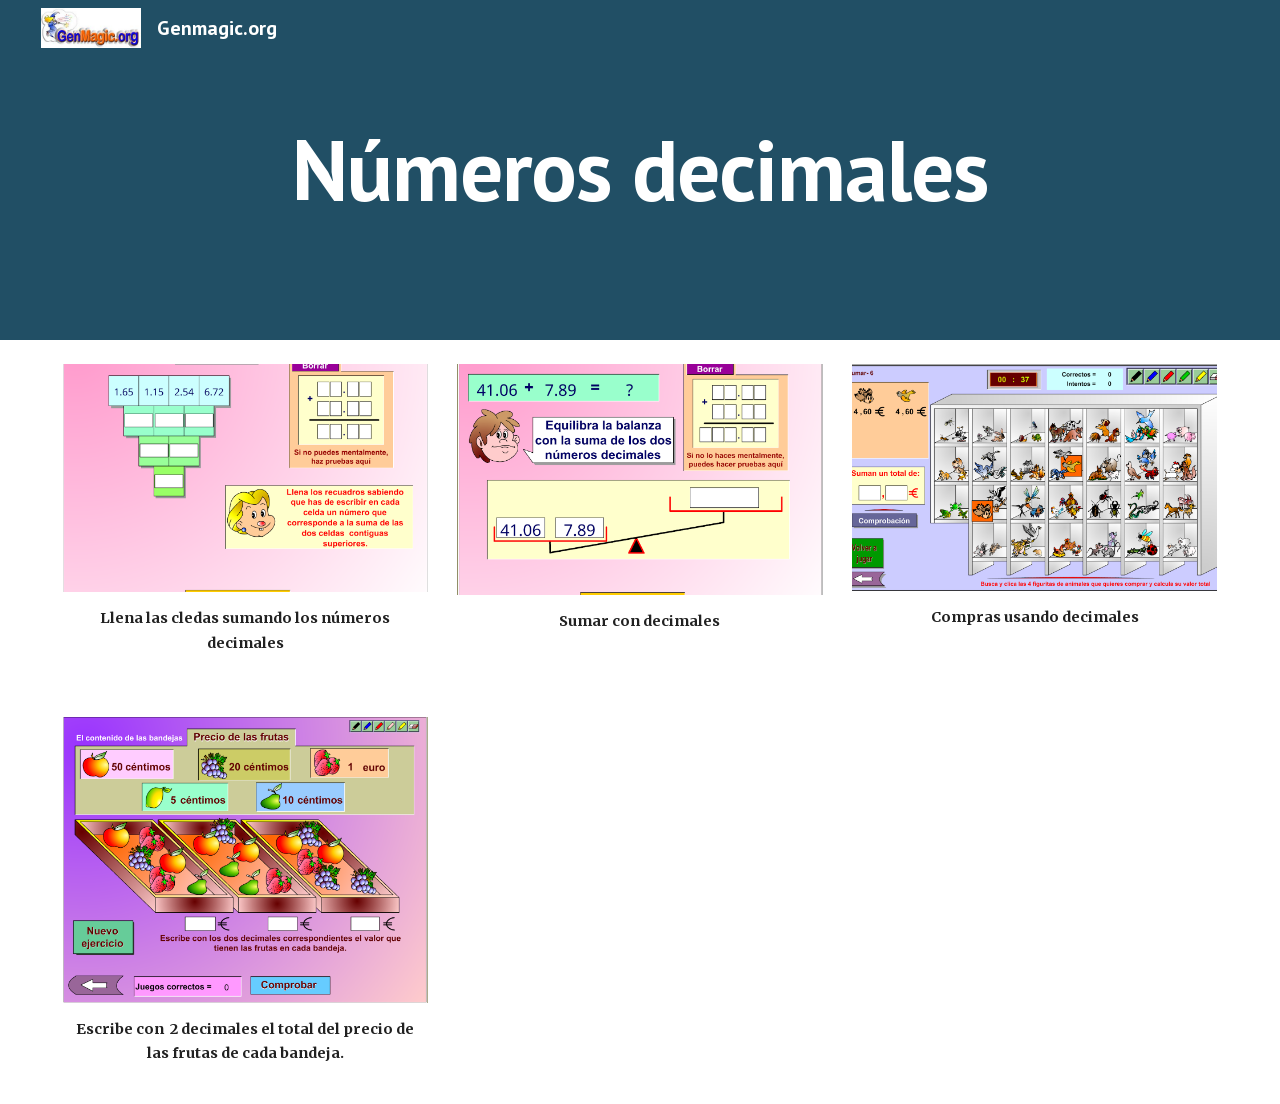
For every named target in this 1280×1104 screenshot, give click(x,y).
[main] (640, 169)
